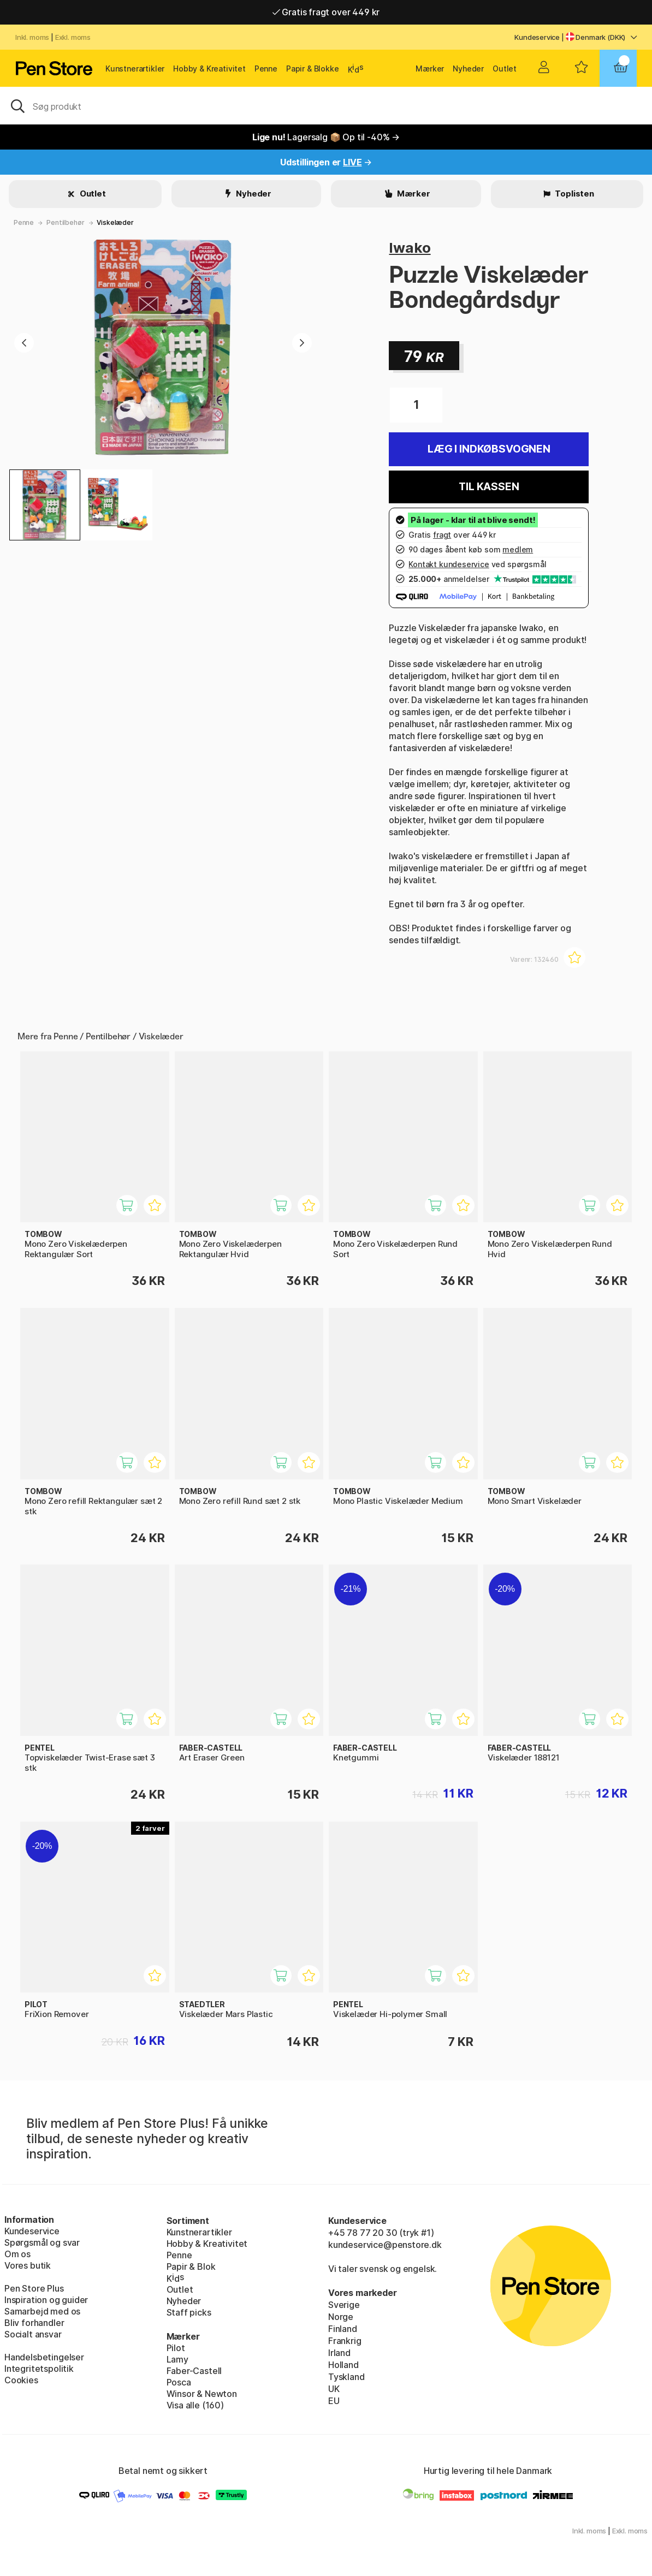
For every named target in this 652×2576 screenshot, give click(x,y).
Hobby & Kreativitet (209, 68)
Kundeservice (537, 37)
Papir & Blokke (312, 68)
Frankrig (344, 2340)
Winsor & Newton (202, 2393)
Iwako (409, 247)
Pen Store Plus (34, 2288)
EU (334, 2400)
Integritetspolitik (39, 2368)
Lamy (177, 2359)
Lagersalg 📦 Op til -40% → (326, 137)
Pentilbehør (65, 222)
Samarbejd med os (42, 2311)
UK (334, 2388)
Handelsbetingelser (44, 2357)
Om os (17, 2253)
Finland (342, 2328)
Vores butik (27, 2265)
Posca (179, 2382)
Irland (339, 2352)
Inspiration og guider (46, 2299)
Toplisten (574, 193)
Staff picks (189, 2312)
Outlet (505, 68)
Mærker (430, 68)
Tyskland (346, 2376)
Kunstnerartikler (134, 68)
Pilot (176, 2347)
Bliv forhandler (34, 2322)
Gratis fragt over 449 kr (326, 12)
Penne (265, 68)
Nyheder (468, 68)
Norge (340, 2316)
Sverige (344, 2304)
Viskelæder (115, 222)
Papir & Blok (191, 2266)
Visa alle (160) (195, 2405)
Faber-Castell (194, 2370)
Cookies (21, 2380)
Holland (343, 2364)
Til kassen (489, 486)
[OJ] (326, 105)
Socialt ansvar (33, 2334)
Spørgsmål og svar (42, 2242)
